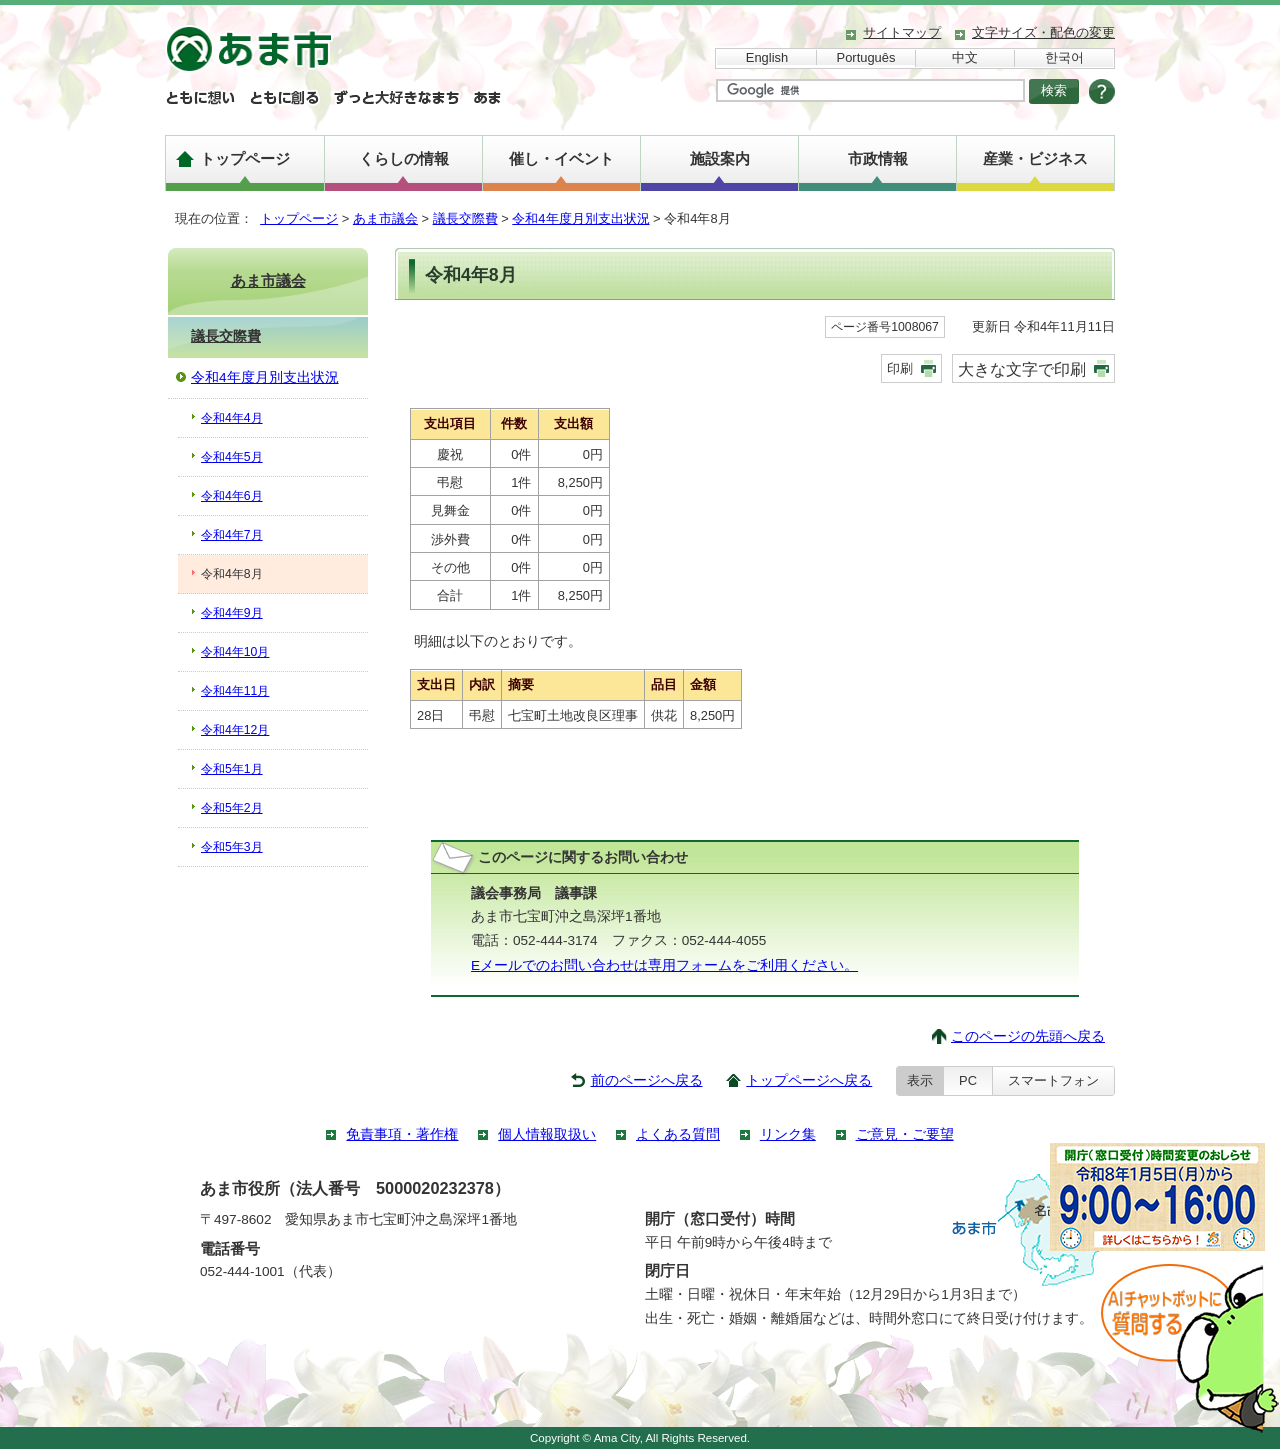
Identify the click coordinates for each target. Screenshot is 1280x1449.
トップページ (245, 158)
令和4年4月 (232, 418)
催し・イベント (561, 158)
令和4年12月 (235, 730)
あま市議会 (385, 218)
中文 (965, 57)
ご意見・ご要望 (905, 1134)
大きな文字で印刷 (1022, 369)
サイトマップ (902, 32)
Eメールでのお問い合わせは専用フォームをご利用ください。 (664, 965)
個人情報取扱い (547, 1134)
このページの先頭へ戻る (1028, 1036)
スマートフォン (1053, 1080)
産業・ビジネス (1035, 158)
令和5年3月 (232, 847)
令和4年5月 (232, 457)
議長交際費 (465, 218)
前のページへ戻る (647, 1080)
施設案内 (720, 158)
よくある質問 (678, 1134)
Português (866, 57)
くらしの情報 (404, 158)
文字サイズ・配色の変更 (1043, 32)
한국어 (1064, 57)
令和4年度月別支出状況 (580, 218)
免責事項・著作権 (402, 1134)
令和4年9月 (232, 613)
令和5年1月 (232, 769)
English (767, 57)
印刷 (900, 368)
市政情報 (878, 158)
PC (968, 1080)
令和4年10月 (235, 652)
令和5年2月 (232, 808)
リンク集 (788, 1134)
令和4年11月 (235, 691)
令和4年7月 (232, 535)
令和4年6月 (232, 496)
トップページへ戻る (809, 1080)
